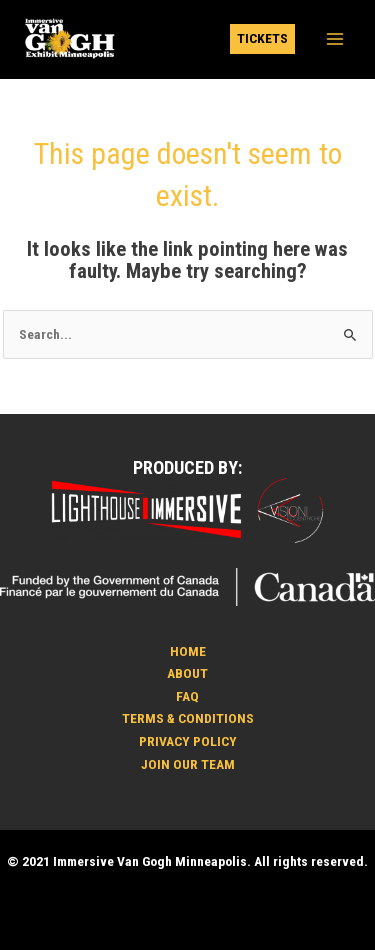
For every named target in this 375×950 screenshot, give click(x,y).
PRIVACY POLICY (188, 741)
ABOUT (187, 673)
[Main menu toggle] (335, 39)
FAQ (187, 696)
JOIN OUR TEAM (188, 764)
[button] (262, 39)
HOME (188, 651)
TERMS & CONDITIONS (188, 718)
